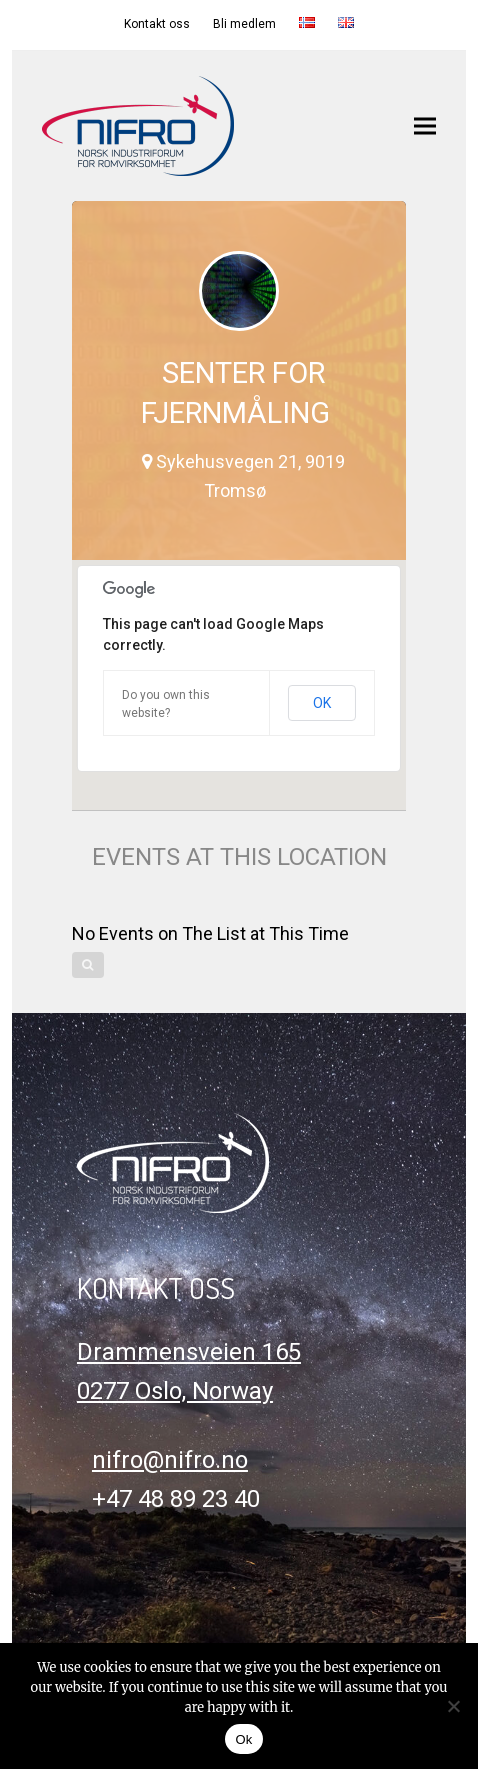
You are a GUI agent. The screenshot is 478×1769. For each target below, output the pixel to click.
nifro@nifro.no (170, 1460)
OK (322, 703)
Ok (243, 1739)
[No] (453, 1706)
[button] (425, 125)
